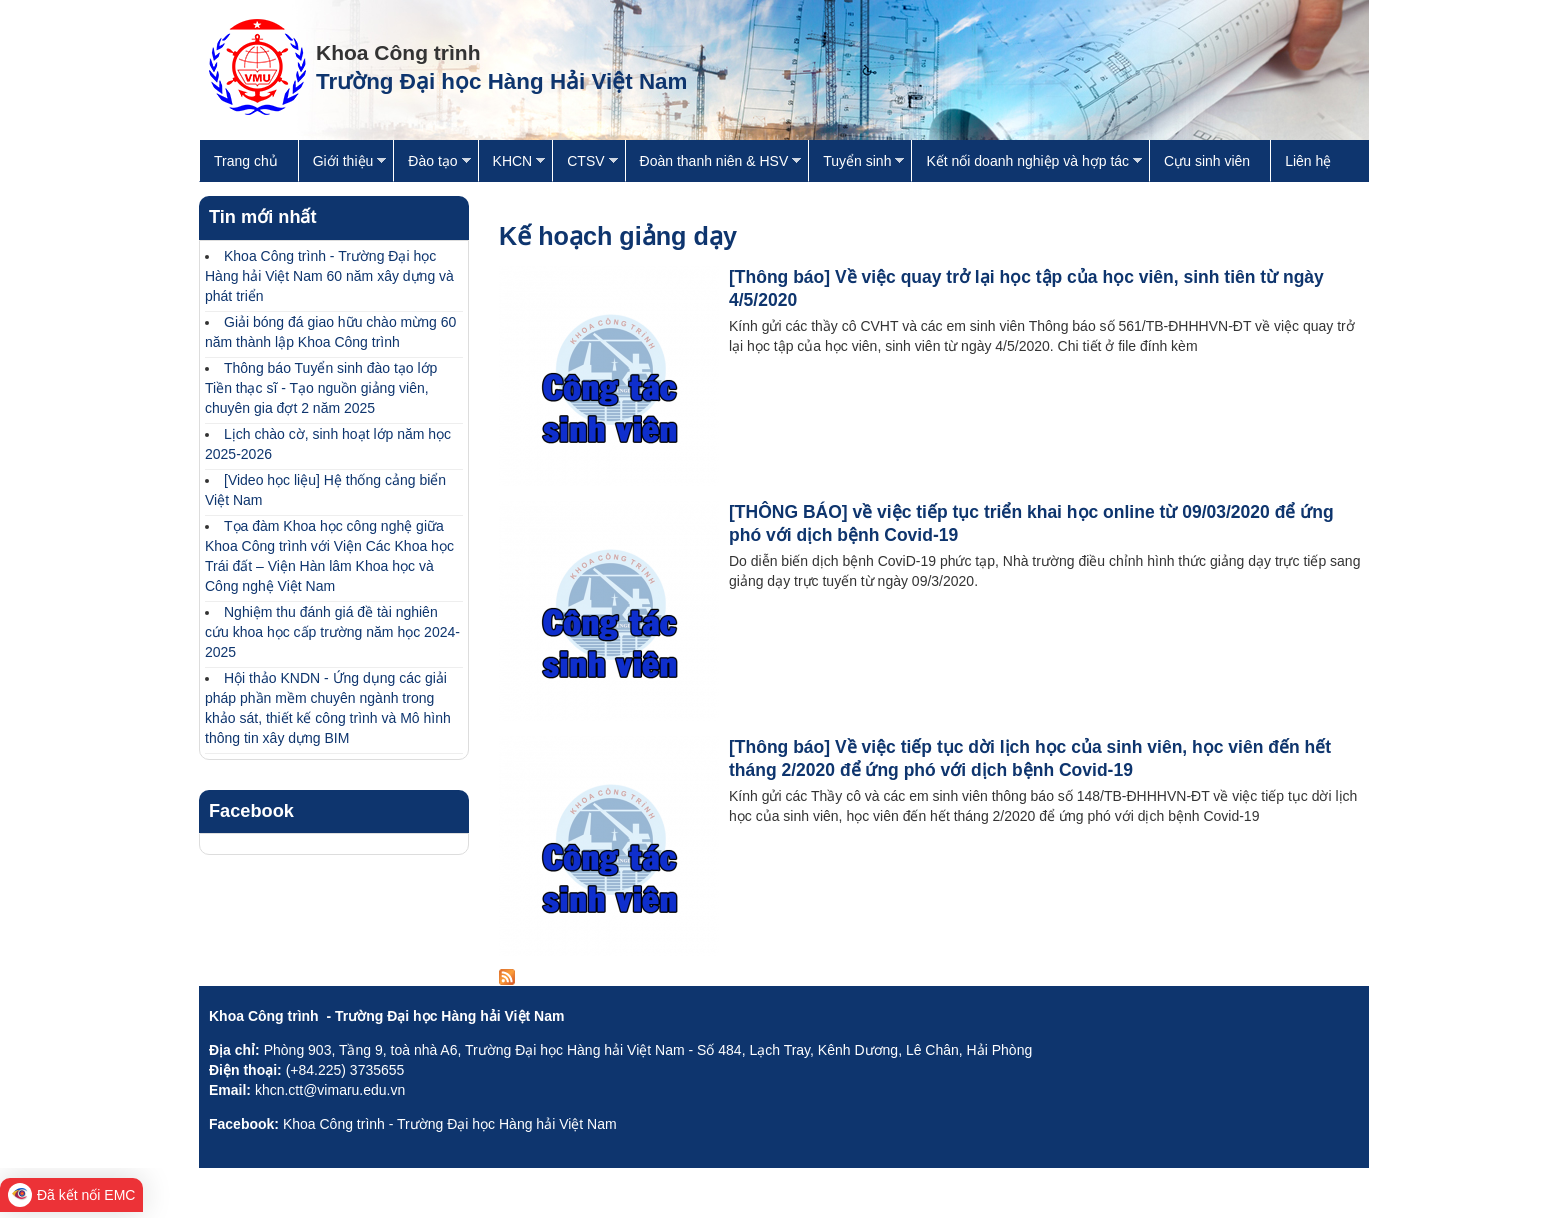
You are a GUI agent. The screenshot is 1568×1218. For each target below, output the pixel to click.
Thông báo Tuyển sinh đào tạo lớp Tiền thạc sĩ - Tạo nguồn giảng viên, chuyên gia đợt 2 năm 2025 (321, 388)
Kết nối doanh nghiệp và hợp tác (1026, 163)
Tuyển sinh (856, 163)
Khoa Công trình (398, 52)
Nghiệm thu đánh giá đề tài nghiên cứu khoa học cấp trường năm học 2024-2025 (332, 632)
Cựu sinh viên (1207, 161)
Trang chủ (246, 161)
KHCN (512, 163)
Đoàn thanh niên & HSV (713, 163)
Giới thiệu (342, 163)
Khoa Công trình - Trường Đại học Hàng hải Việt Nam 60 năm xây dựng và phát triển (329, 276)
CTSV (584, 163)
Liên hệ (1308, 161)
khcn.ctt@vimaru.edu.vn (330, 1090)
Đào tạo (431, 163)
